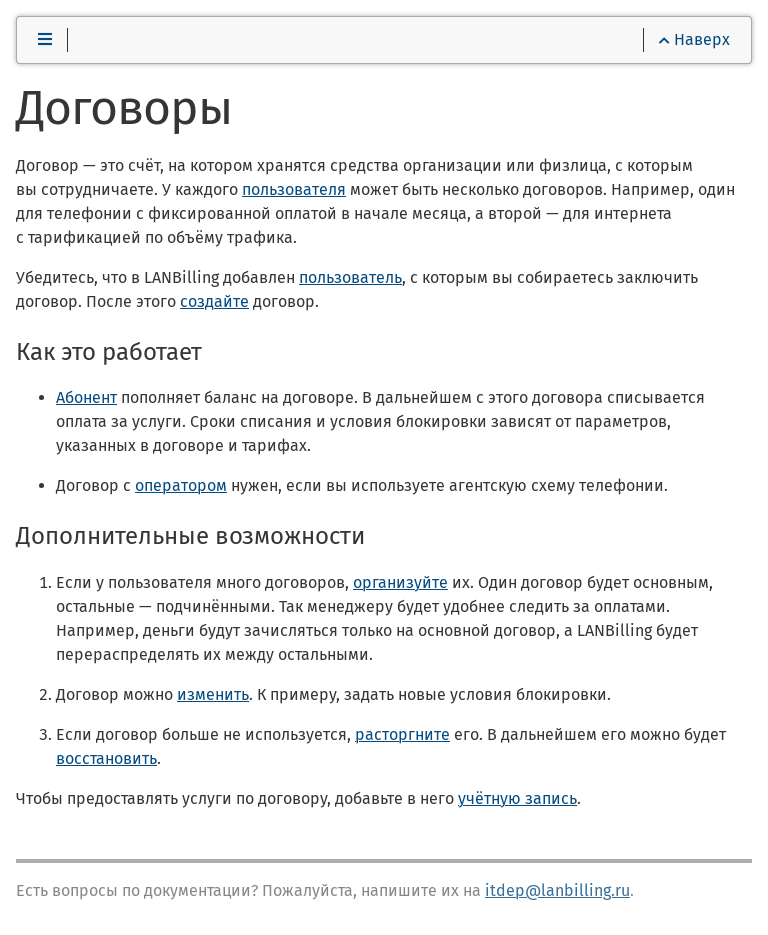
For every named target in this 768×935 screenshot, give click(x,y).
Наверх (694, 39)
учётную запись (517, 798)
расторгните (402, 734)
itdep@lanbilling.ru (557, 890)
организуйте (400, 582)
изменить (213, 694)
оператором (181, 485)
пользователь (350, 277)
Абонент (86, 397)
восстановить (106, 758)
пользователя (294, 189)
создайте (214, 301)
